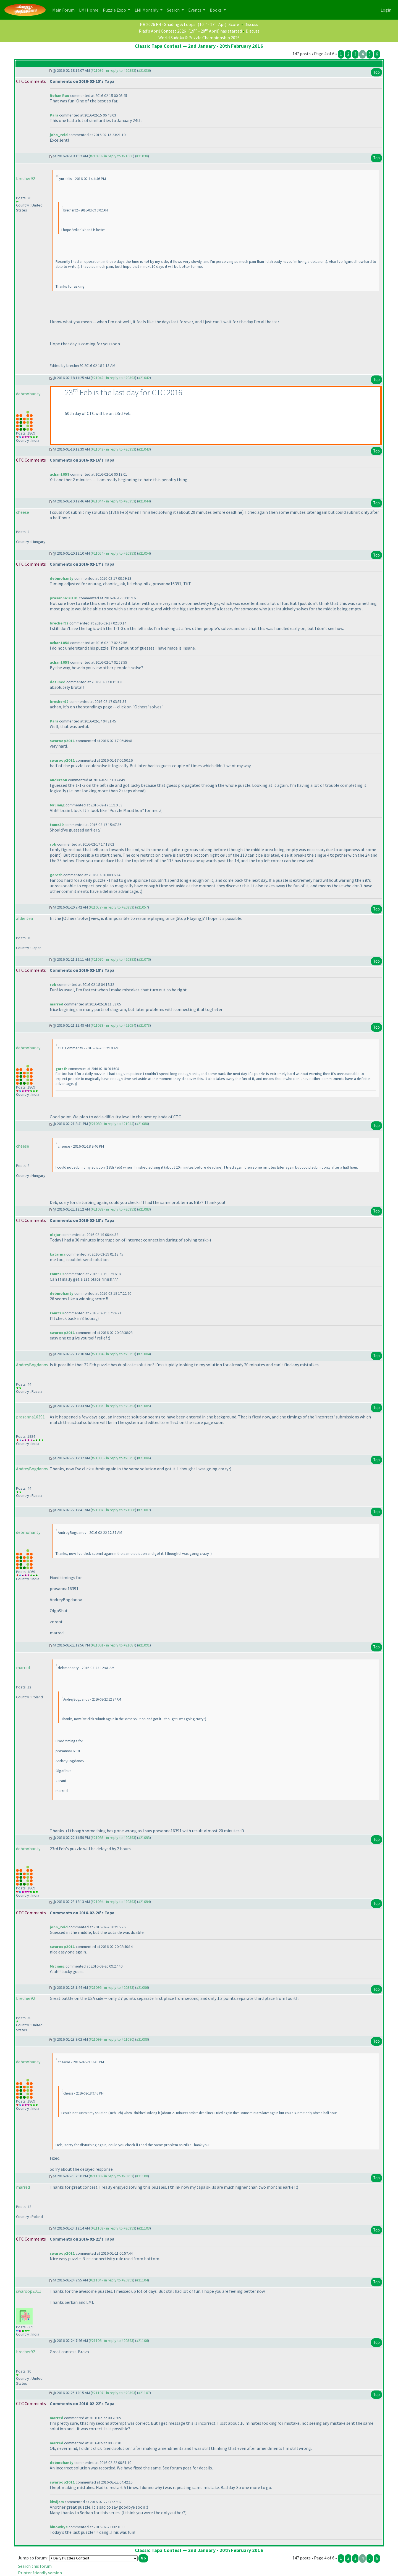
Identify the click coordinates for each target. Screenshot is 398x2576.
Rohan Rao (59, 95)
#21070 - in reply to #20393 (113, 959)
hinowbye (59, 2526)
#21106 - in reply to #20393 (111, 2340)
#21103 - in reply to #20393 (113, 2228)
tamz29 (57, 824)
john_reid (59, 134)
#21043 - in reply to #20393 (113, 449)
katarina (58, 1254)
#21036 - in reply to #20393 (113, 70)
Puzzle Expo (115, 10)
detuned (58, 681)
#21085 (144, 1405)
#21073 (144, 1025)
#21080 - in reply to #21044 (111, 1123)
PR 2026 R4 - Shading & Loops (167, 24)
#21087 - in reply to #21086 (113, 1509)
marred (56, 1004)
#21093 (144, 1837)
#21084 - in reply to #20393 (113, 1353)
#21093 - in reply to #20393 (113, 1837)
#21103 (144, 2228)
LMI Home (90, 9)
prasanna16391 (64, 597)
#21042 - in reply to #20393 (113, 377)
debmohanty (28, 393)
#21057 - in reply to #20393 (111, 907)
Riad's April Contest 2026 (162, 31)
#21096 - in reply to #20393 (111, 1987)
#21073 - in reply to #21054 (113, 1025)
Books (216, 10)
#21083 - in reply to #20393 (113, 1209)
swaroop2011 (62, 740)
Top (376, 72)
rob (53, 844)
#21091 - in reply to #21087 (113, 1645)
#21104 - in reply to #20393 (111, 2280)
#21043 (144, 449)
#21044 (144, 501)
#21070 (144, 959)
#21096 (142, 1987)
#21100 (142, 2175)
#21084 (144, 1353)
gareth (56, 874)
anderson (58, 779)
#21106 (142, 2340)
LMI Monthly (147, 10)
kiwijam (57, 2501)
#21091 (144, 1645)
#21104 (142, 2280)
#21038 (142, 155)
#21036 (144, 70)
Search (173, 10)
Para (54, 115)
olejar (55, 1234)
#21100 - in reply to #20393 (111, 2175)
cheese (22, 512)
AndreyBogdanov (32, 1364)
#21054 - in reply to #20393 (113, 553)
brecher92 (25, 178)
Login (386, 10)
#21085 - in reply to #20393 (113, 1405)
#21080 (142, 1123)
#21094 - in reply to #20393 (113, 1901)
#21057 (142, 907)
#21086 (144, 1457)
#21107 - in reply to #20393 (113, 2392)
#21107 (144, 2392)
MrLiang (57, 805)
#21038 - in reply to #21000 (111, 155)
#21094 (144, 1901)
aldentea (24, 918)
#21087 (144, 1509)
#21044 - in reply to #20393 (113, 501)
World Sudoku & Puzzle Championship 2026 (199, 37)
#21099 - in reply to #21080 (111, 2039)
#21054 (144, 553)
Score (234, 24)
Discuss (251, 24)
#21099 (142, 2039)
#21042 (144, 377)
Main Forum (64, 9)
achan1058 (59, 474)
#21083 (144, 1209)
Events (195, 10)
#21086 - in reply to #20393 (113, 1457)
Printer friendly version (40, 2572)
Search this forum (35, 2566)
